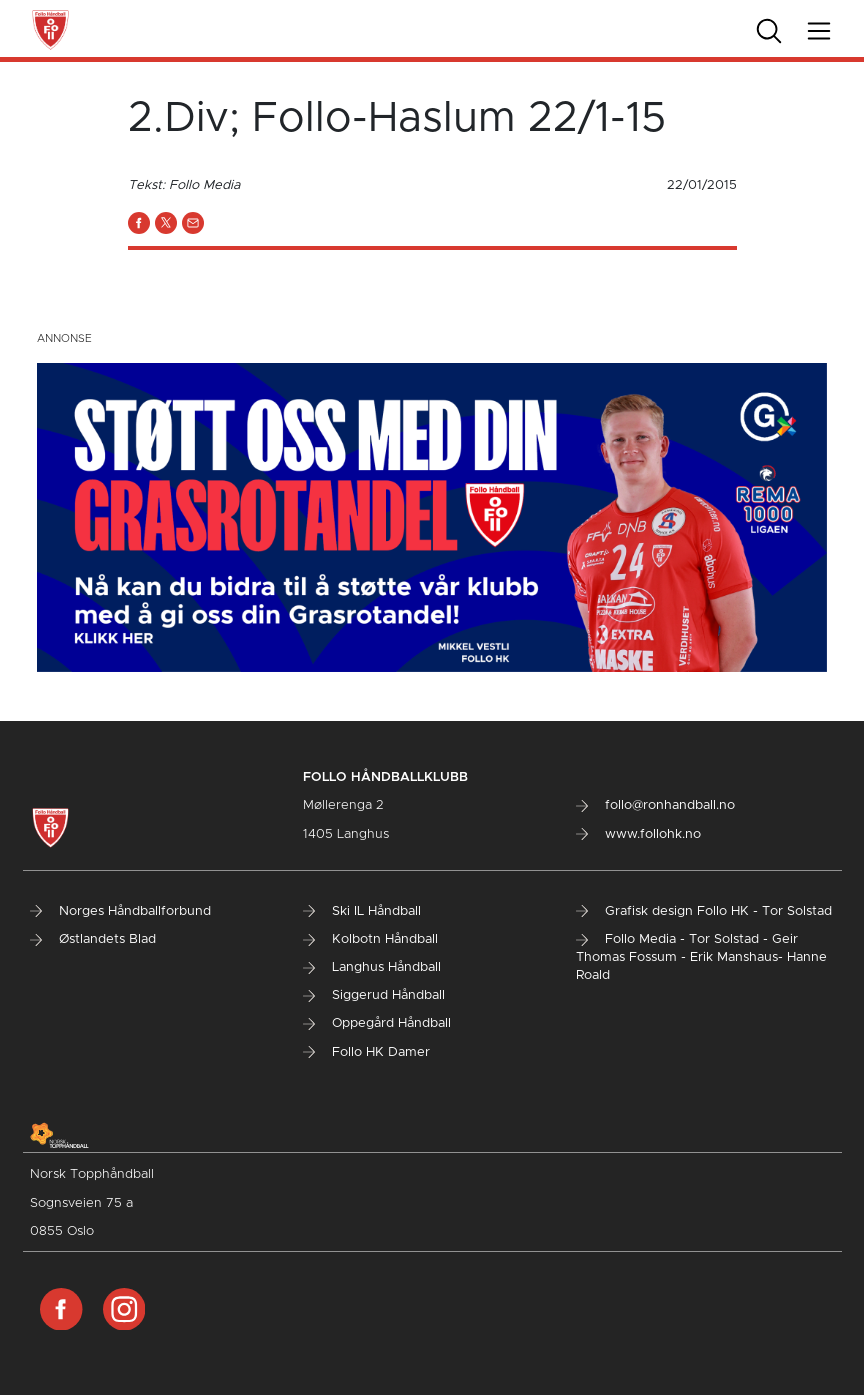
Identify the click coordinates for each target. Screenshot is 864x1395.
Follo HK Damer (366, 1052)
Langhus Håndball (372, 967)
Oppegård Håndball (377, 1023)
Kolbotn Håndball (370, 939)
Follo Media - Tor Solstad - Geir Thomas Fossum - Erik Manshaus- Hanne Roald (701, 957)
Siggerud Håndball (374, 995)
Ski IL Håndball (362, 911)
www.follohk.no (638, 834)
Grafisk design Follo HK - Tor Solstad (704, 911)
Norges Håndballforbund (120, 911)
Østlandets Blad (93, 939)
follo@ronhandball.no (655, 805)
